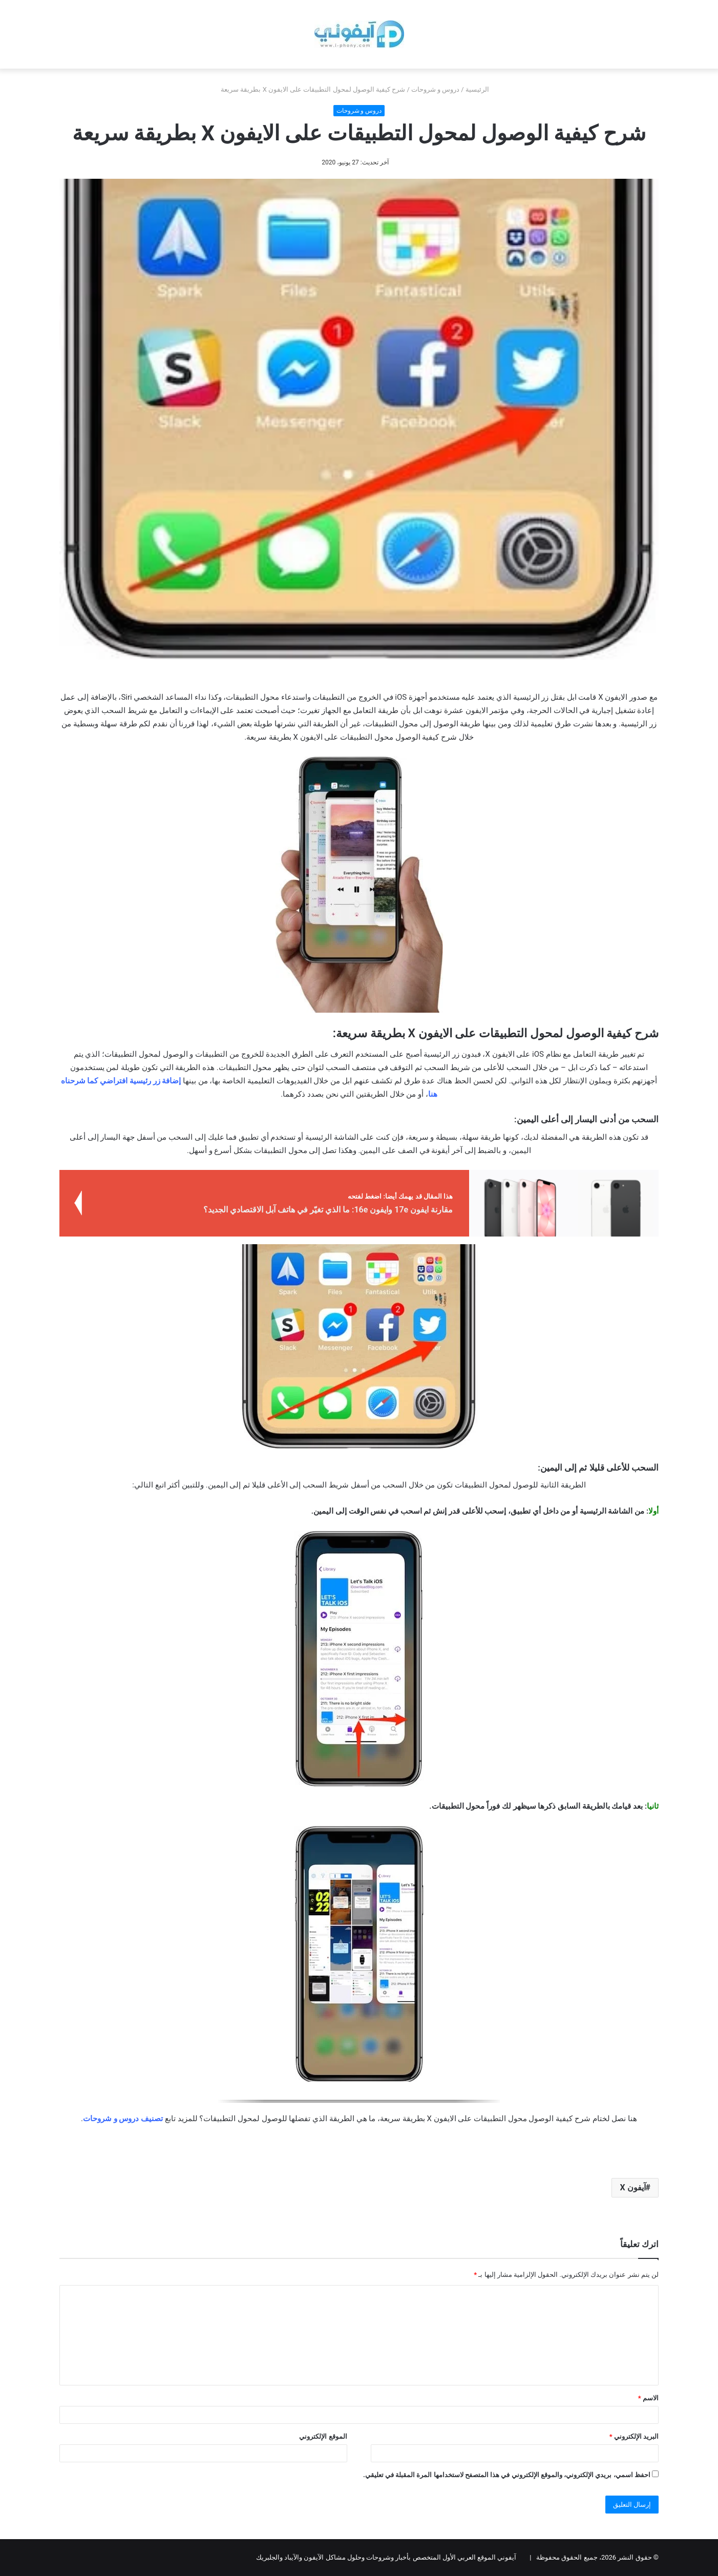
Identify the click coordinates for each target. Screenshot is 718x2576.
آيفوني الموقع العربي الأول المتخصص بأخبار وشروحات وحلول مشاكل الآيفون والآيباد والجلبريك (386, 2557)
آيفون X (632, 2187)
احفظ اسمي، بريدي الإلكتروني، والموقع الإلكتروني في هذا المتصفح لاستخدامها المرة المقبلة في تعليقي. (506, 2475)
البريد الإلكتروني (634, 2436)
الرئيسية (481, 89)
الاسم (648, 2398)
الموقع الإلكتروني (323, 2436)
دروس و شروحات (435, 89)
